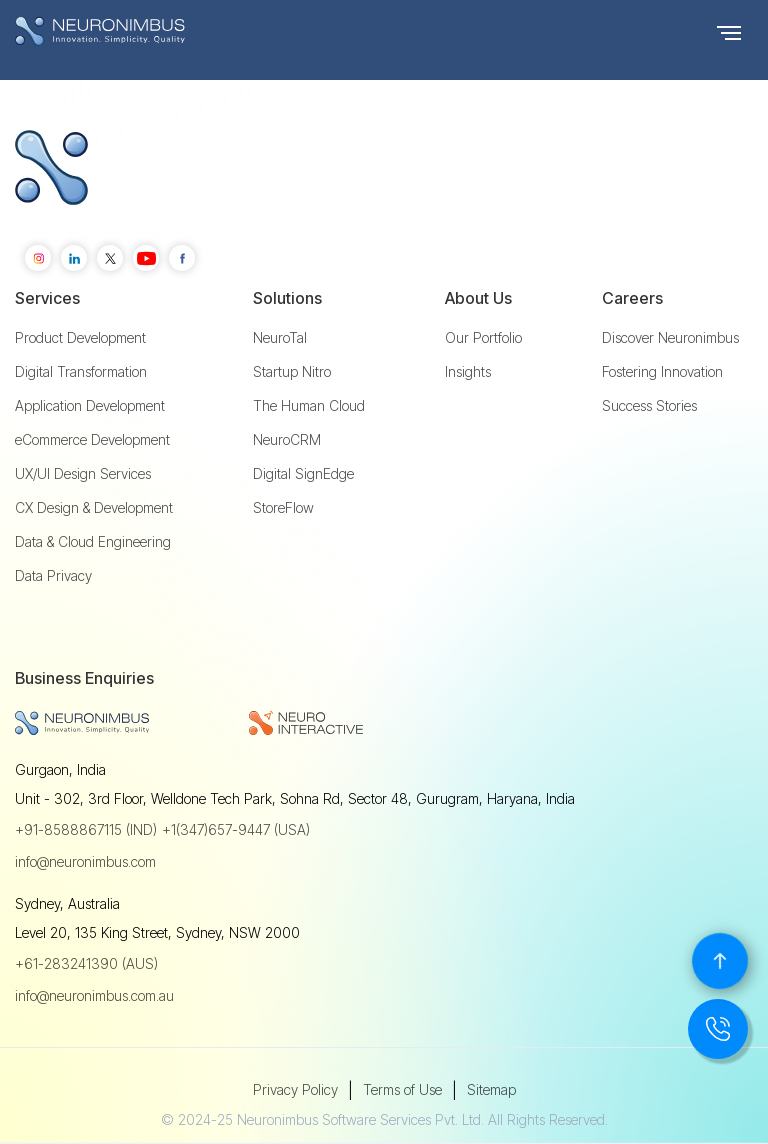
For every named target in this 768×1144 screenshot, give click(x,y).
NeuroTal (280, 338)
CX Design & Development (94, 508)
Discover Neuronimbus (670, 338)
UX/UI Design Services (83, 474)
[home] (140, 31)
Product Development (80, 338)
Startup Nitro (292, 372)
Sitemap (491, 1089)
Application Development (90, 406)
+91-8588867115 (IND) (86, 829)
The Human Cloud (309, 406)
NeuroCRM (287, 440)
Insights (468, 372)
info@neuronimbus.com (85, 861)
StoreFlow (283, 508)
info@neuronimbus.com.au (94, 995)
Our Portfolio (483, 338)
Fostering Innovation (662, 372)
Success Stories (649, 406)
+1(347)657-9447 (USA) (236, 829)
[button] (729, 31)
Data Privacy (53, 576)
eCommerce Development (92, 440)
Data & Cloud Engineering (93, 542)
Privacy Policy (295, 1089)
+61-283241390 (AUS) (86, 963)
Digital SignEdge (303, 474)
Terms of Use (402, 1089)
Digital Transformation (81, 372)
